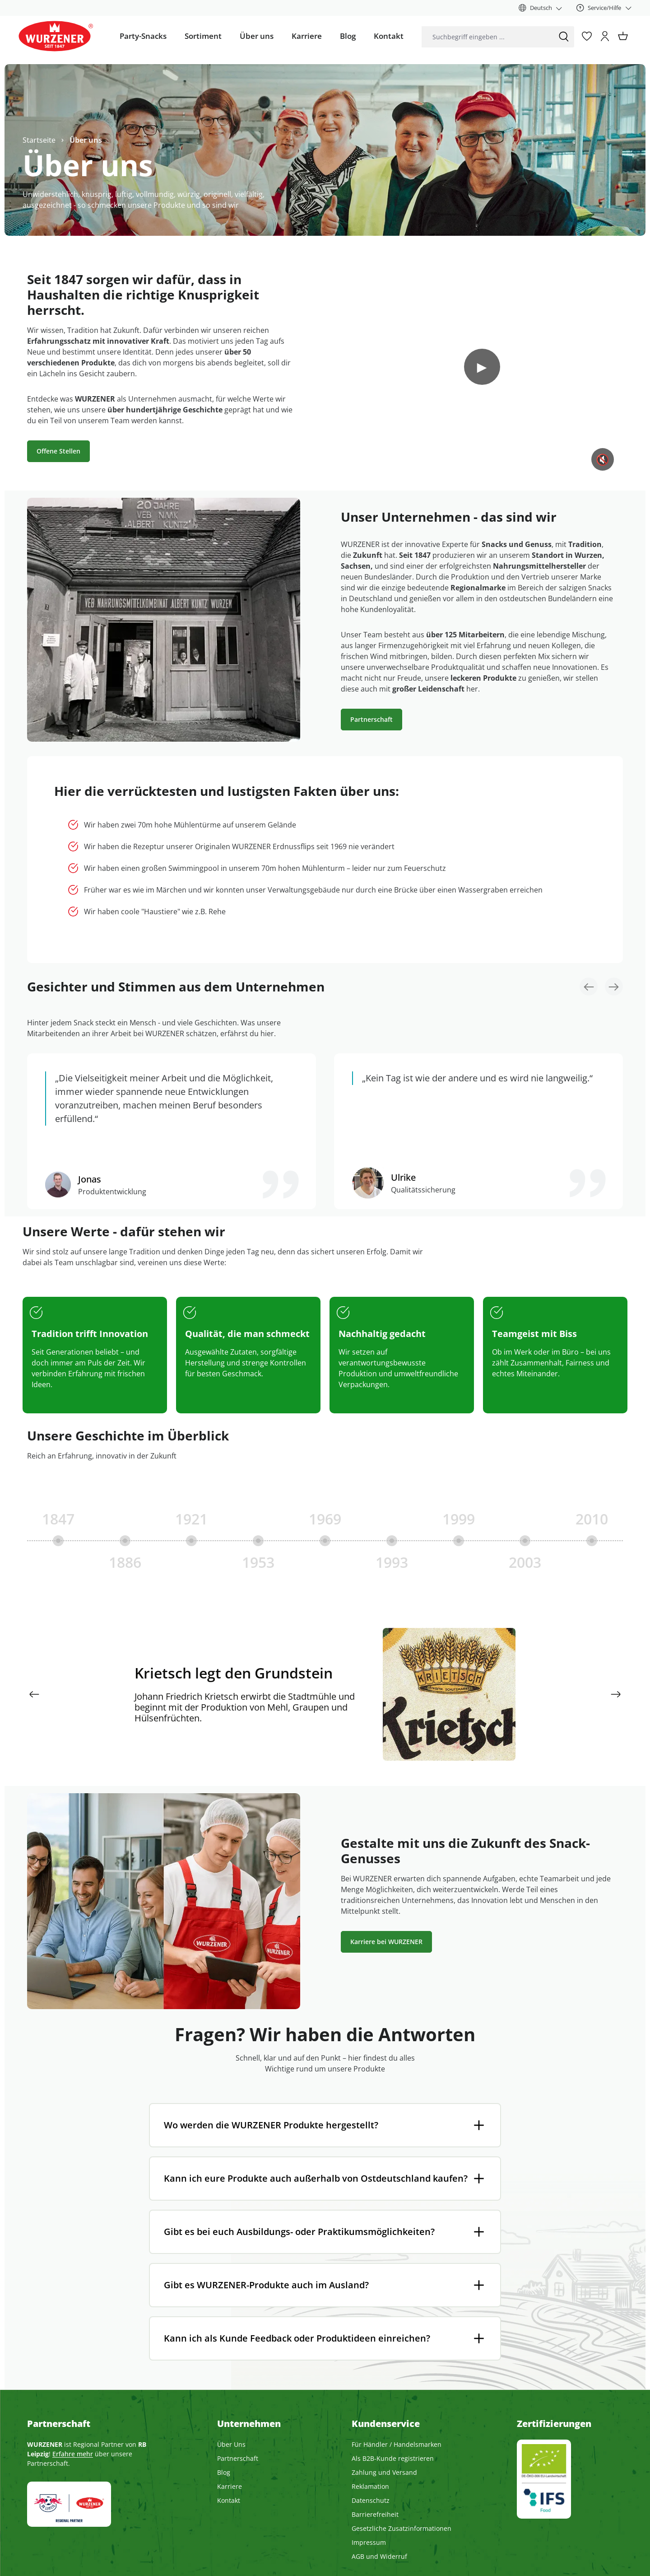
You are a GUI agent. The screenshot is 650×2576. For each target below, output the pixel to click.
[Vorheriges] (34, 1694)
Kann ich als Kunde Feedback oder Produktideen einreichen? (297, 2338)
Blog (223, 2472)
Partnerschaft (371, 719)
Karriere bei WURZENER (386, 1941)
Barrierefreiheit (375, 2514)
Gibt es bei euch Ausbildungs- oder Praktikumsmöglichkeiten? (299, 2231)
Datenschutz (371, 2500)
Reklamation (370, 2486)
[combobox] (487, 36)
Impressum (369, 2542)
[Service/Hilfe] (604, 7)
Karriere (229, 2486)
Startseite (39, 140)
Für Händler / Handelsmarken (396, 2444)
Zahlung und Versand (384, 2472)
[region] (325, 1634)
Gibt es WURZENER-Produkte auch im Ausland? (266, 2285)
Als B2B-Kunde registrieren (393, 2458)
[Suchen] (563, 36)
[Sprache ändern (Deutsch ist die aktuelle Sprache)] (540, 7)
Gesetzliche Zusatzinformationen (401, 2528)
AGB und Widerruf (379, 2556)
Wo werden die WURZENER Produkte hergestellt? (271, 2125)
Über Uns (231, 2444)
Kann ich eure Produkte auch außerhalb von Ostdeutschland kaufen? (316, 2178)
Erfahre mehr (72, 2454)
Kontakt (228, 2500)
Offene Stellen (58, 451)
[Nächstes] (615, 1694)
